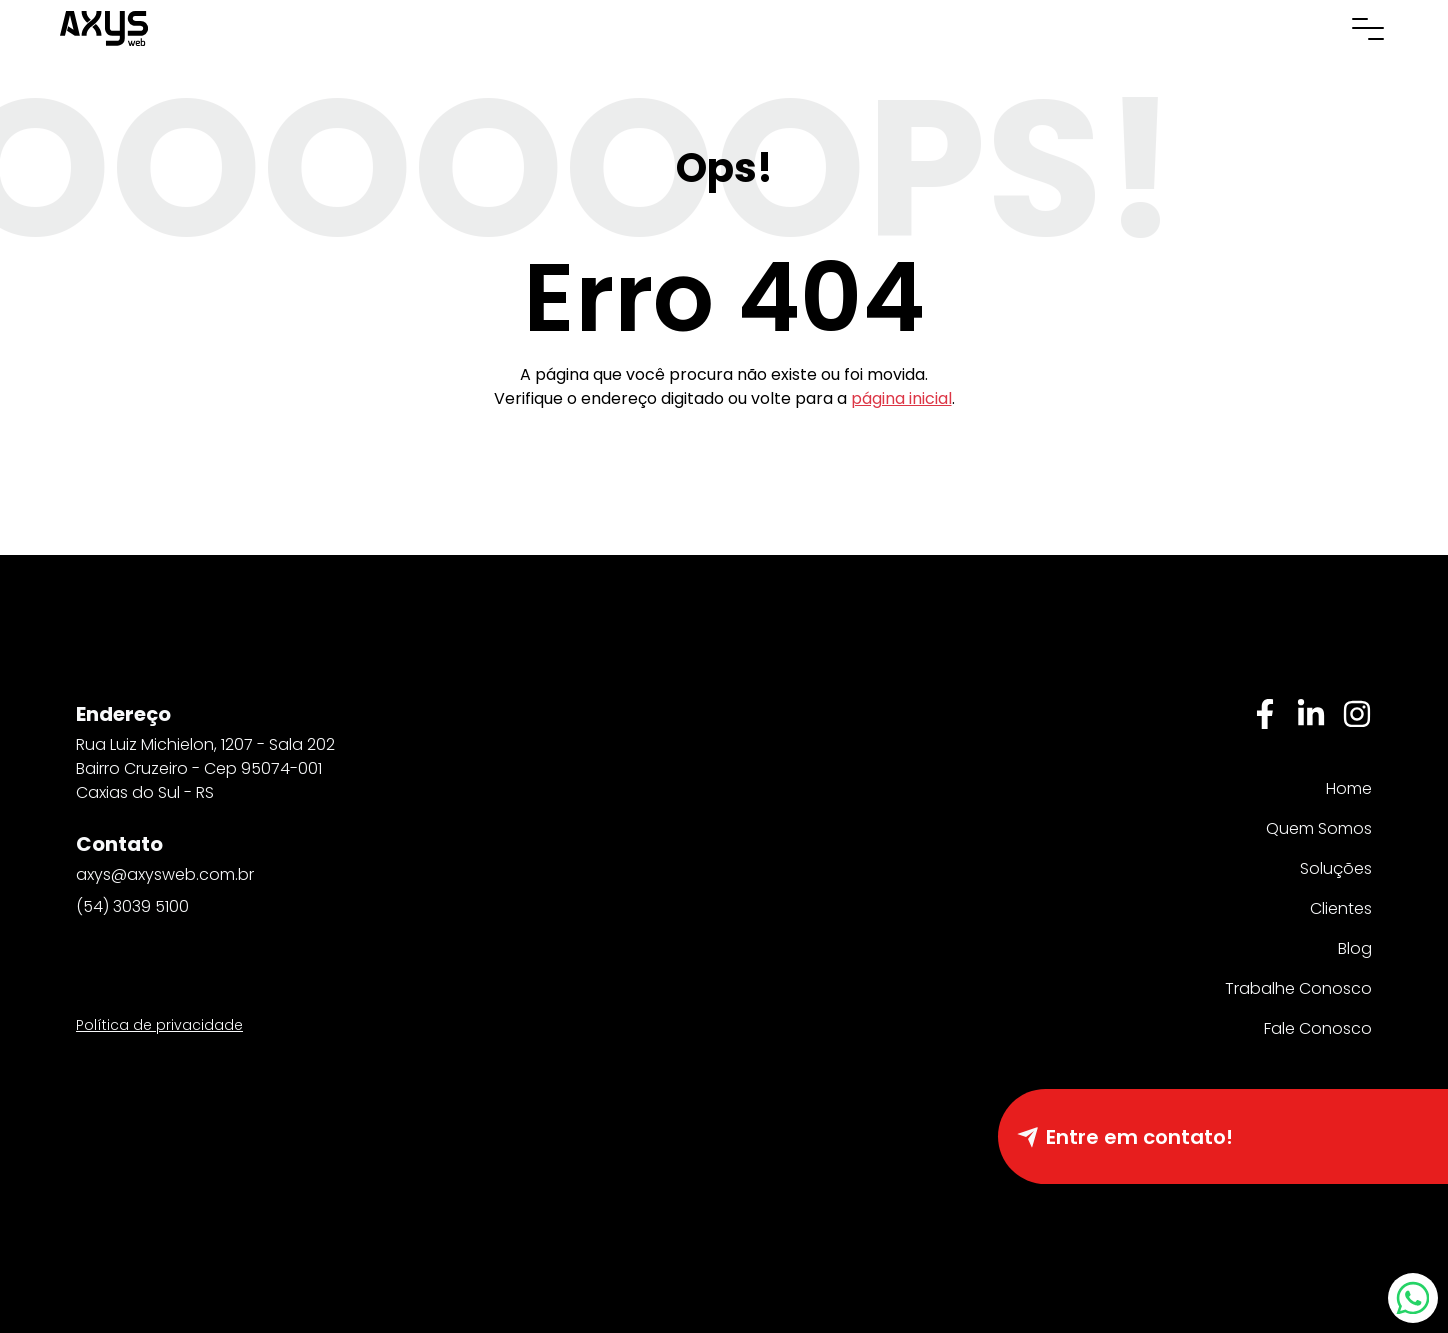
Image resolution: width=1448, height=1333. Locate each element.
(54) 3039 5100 (132, 906)
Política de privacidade (159, 1025)
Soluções (1336, 868)
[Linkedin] (1311, 714)
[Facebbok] (1265, 714)
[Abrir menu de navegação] (1368, 28)
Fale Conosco (1318, 1028)
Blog (1355, 948)
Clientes (1341, 908)
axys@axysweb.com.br (165, 874)
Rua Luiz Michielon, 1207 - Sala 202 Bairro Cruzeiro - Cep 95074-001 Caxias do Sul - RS (205, 768)
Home (1349, 788)
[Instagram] (1357, 714)
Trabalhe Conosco (1298, 988)
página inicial (901, 398)
